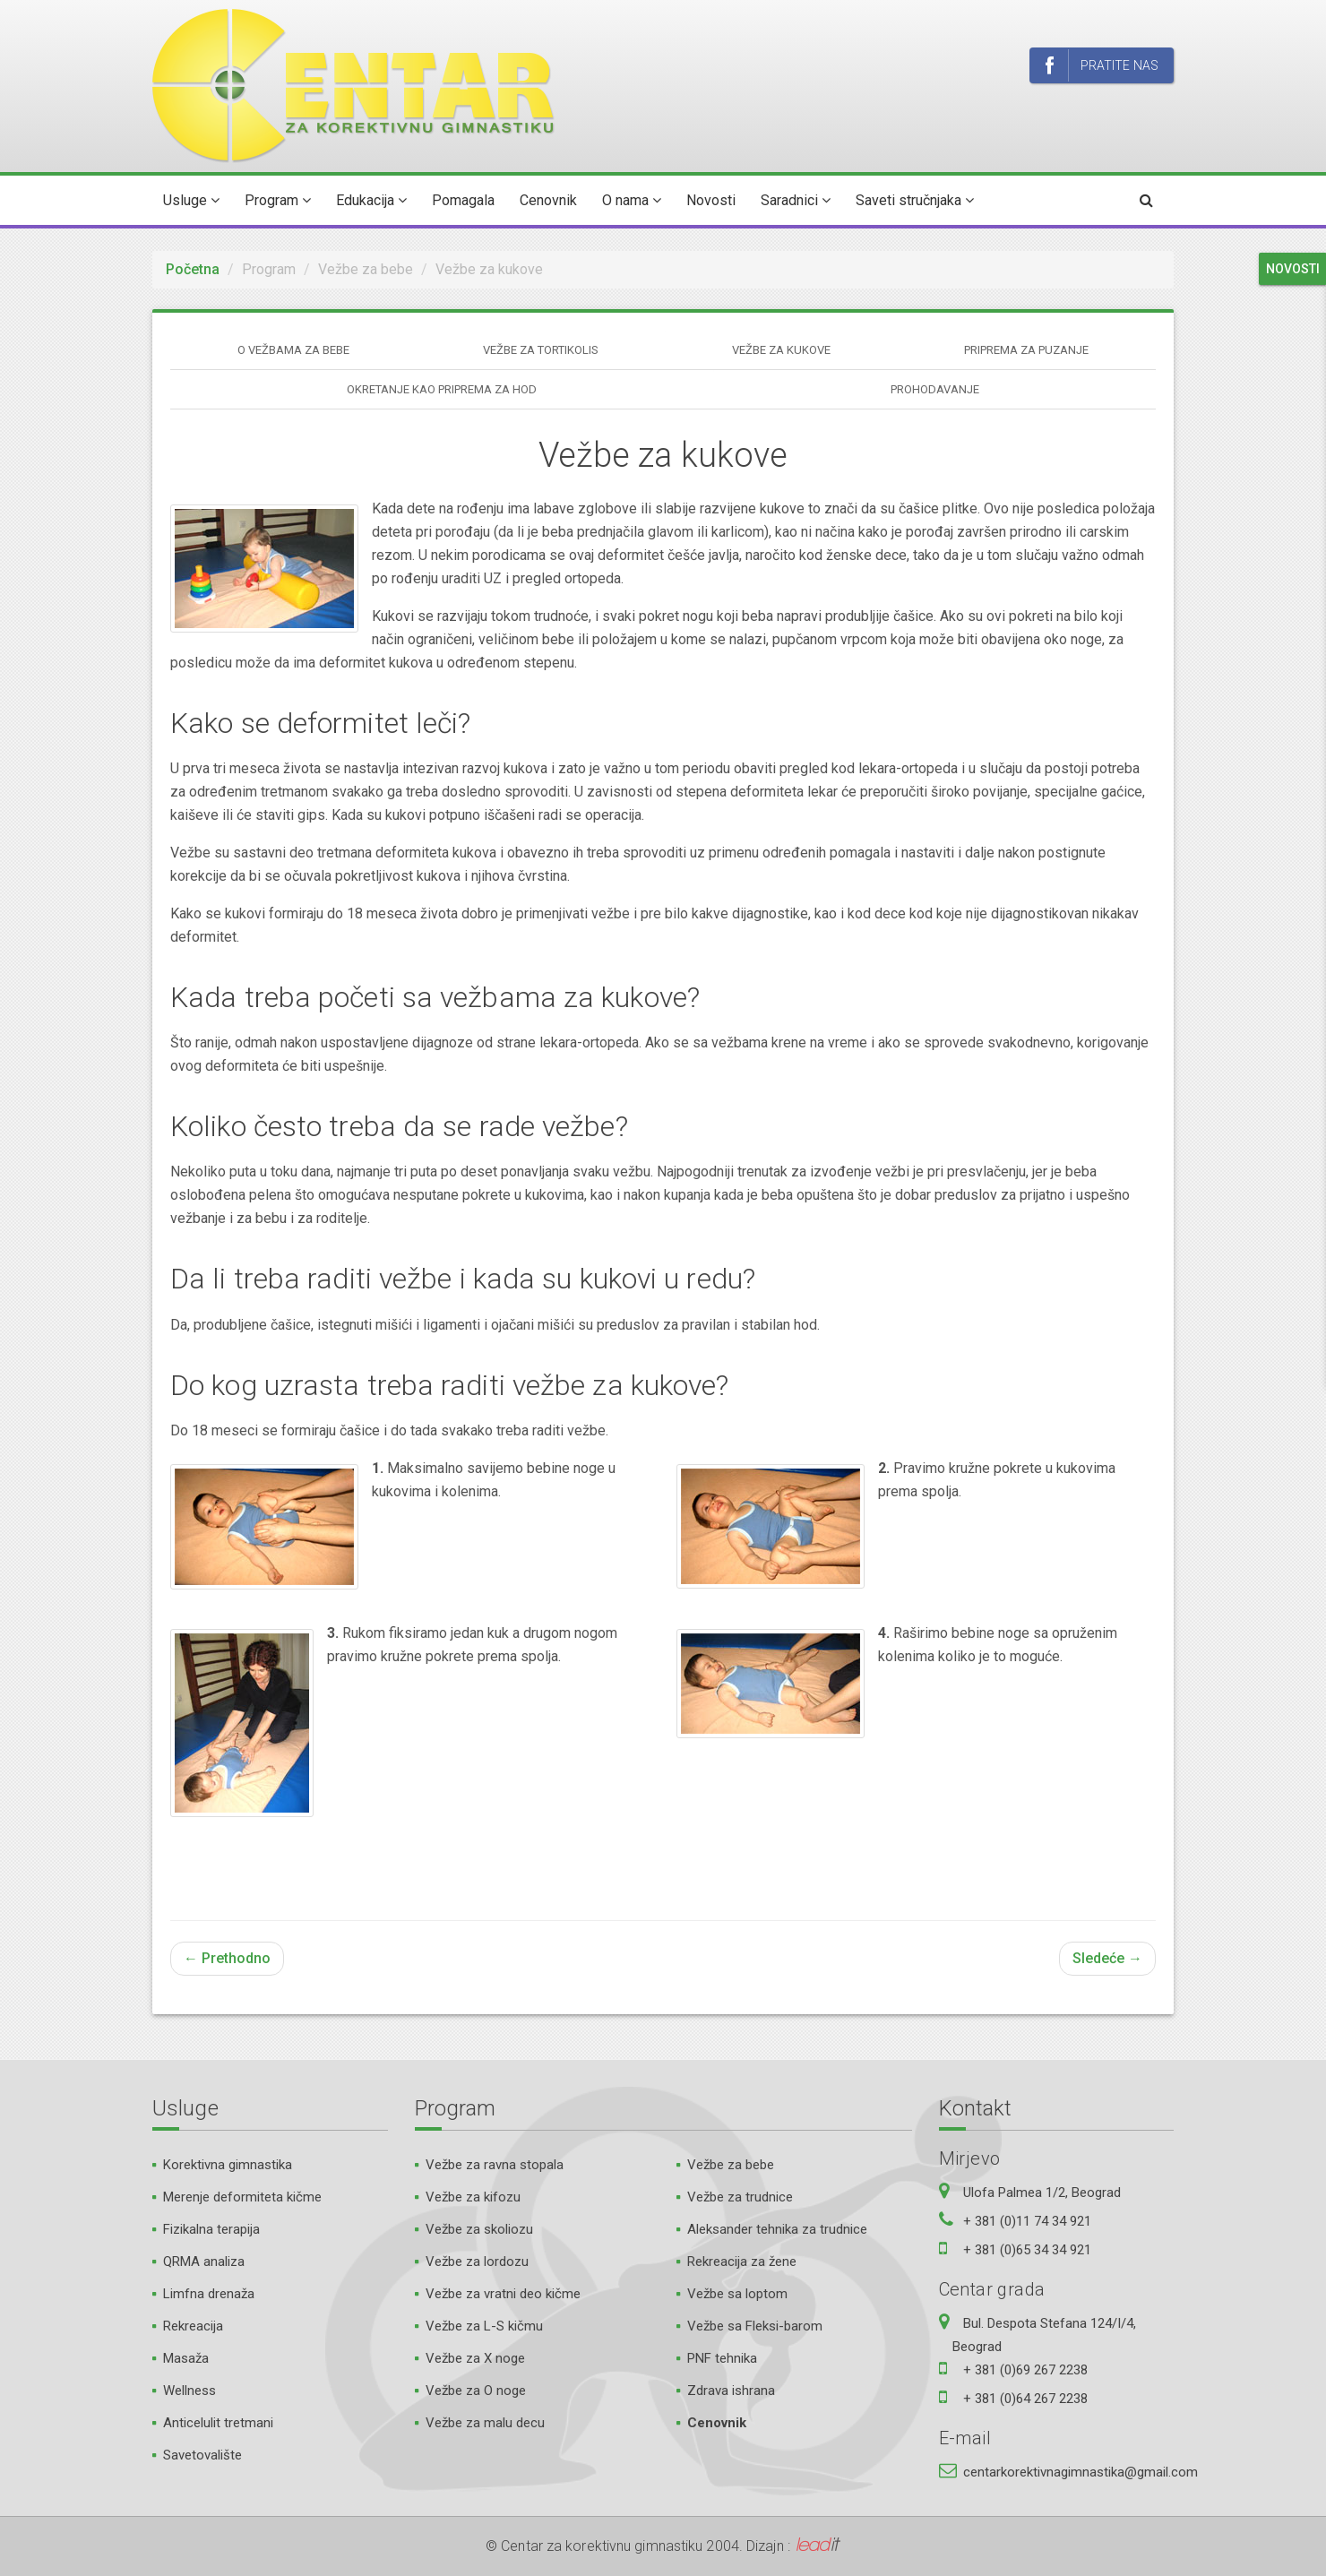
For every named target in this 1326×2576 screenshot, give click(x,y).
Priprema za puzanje (1026, 350)
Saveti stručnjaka (915, 200)
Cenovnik (548, 200)
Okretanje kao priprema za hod (442, 389)
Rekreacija (193, 2326)
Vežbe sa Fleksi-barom (754, 2326)
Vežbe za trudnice (740, 2197)
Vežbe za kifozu (473, 2197)
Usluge (191, 200)
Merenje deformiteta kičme (242, 2197)
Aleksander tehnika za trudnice (777, 2229)
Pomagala (463, 200)
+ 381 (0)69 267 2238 (1025, 2370)
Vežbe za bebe (730, 2165)
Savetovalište (202, 2455)
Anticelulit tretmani (218, 2423)
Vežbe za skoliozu (479, 2229)
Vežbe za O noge (476, 2390)
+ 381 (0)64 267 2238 (1025, 2399)
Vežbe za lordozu (477, 2261)
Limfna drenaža (208, 2294)
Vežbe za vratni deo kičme (503, 2294)
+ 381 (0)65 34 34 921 (1027, 2250)
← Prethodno (227, 1958)
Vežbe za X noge (475, 2358)
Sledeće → (1107, 1958)
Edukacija (371, 200)
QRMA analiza (204, 2261)
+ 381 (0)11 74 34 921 (1027, 2221)
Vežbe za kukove (781, 350)
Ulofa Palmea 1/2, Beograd (1042, 2192)
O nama (631, 200)
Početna (193, 269)
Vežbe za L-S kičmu (484, 2326)
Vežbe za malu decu (485, 2423)
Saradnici (796, 200)
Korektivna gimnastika (227, 2165)
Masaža (186, 2358)
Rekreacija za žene (741, 2261)
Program (278, 200)
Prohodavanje (935, 389)
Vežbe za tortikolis (540, 350)
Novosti (711, 200)
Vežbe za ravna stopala (495, 2165)
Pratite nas (1102, 65)
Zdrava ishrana (731, 2390)
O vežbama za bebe (293, 350)
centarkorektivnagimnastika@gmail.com (1080, 2472)
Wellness (189, 2390)
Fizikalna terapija (211, 2229)
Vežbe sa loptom (737, 2294)
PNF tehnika (722, 2358)
